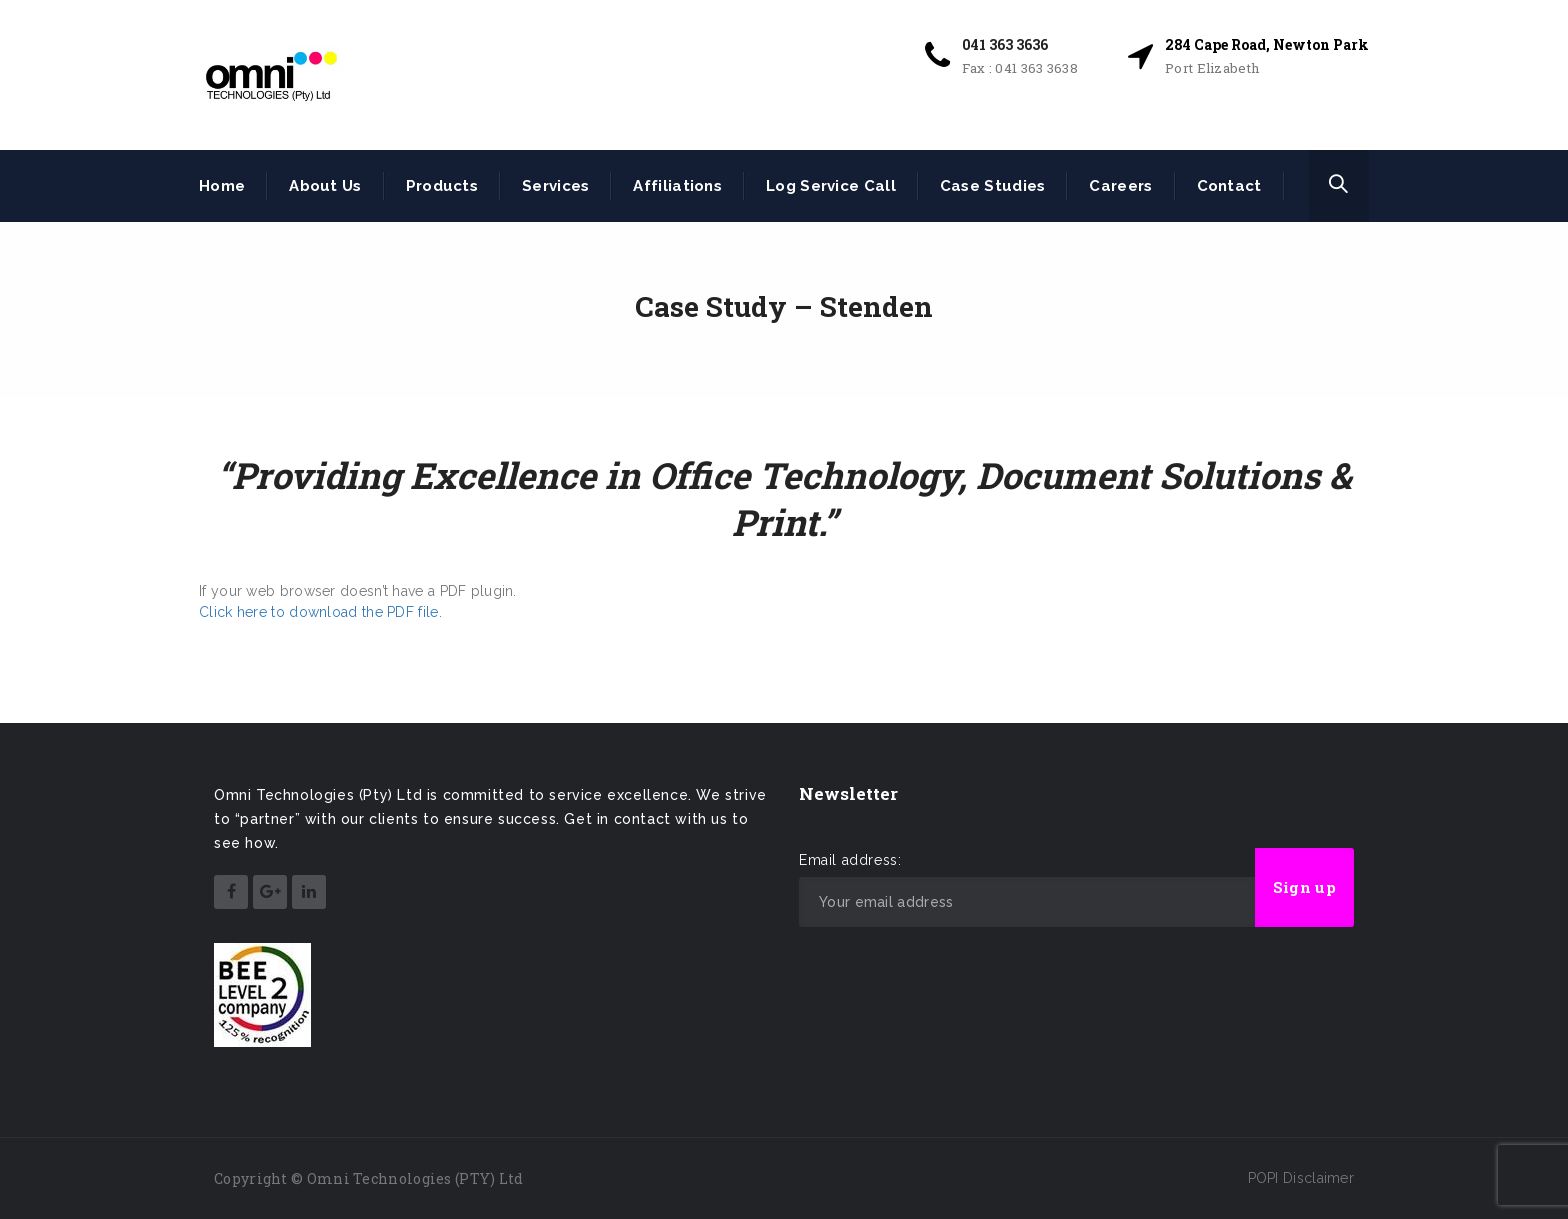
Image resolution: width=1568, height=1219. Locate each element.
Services (555, 186)
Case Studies (993, 186)
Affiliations (677, 186)
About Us (325, 186)
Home (222, 186)
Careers (1120, 186)
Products (442, 186)
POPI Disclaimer (1301, 1178)
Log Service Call (831, 186)
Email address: (850, 860)
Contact (1229, 186)
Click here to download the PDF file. (320, 612)
